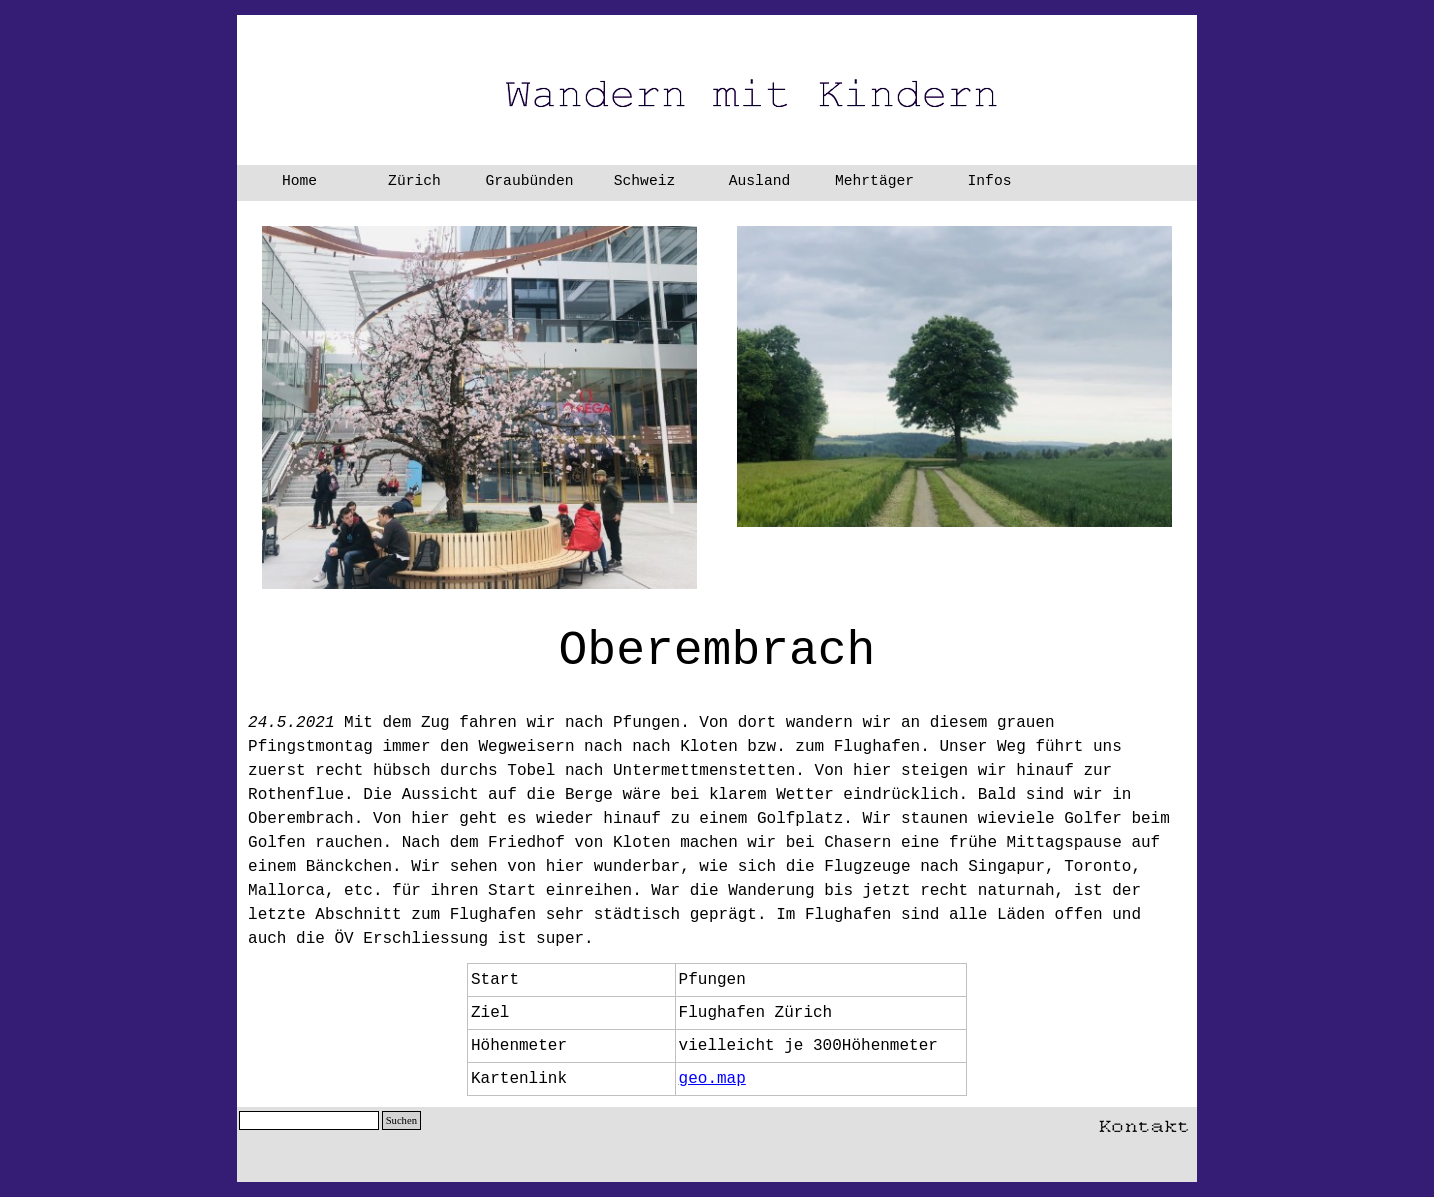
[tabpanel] (717, 783)
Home (299, 181)
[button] (1144, 1122)
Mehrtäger (874, 181)
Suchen (401, 1120)
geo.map (712, 1079)
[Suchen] (309, 1120)
